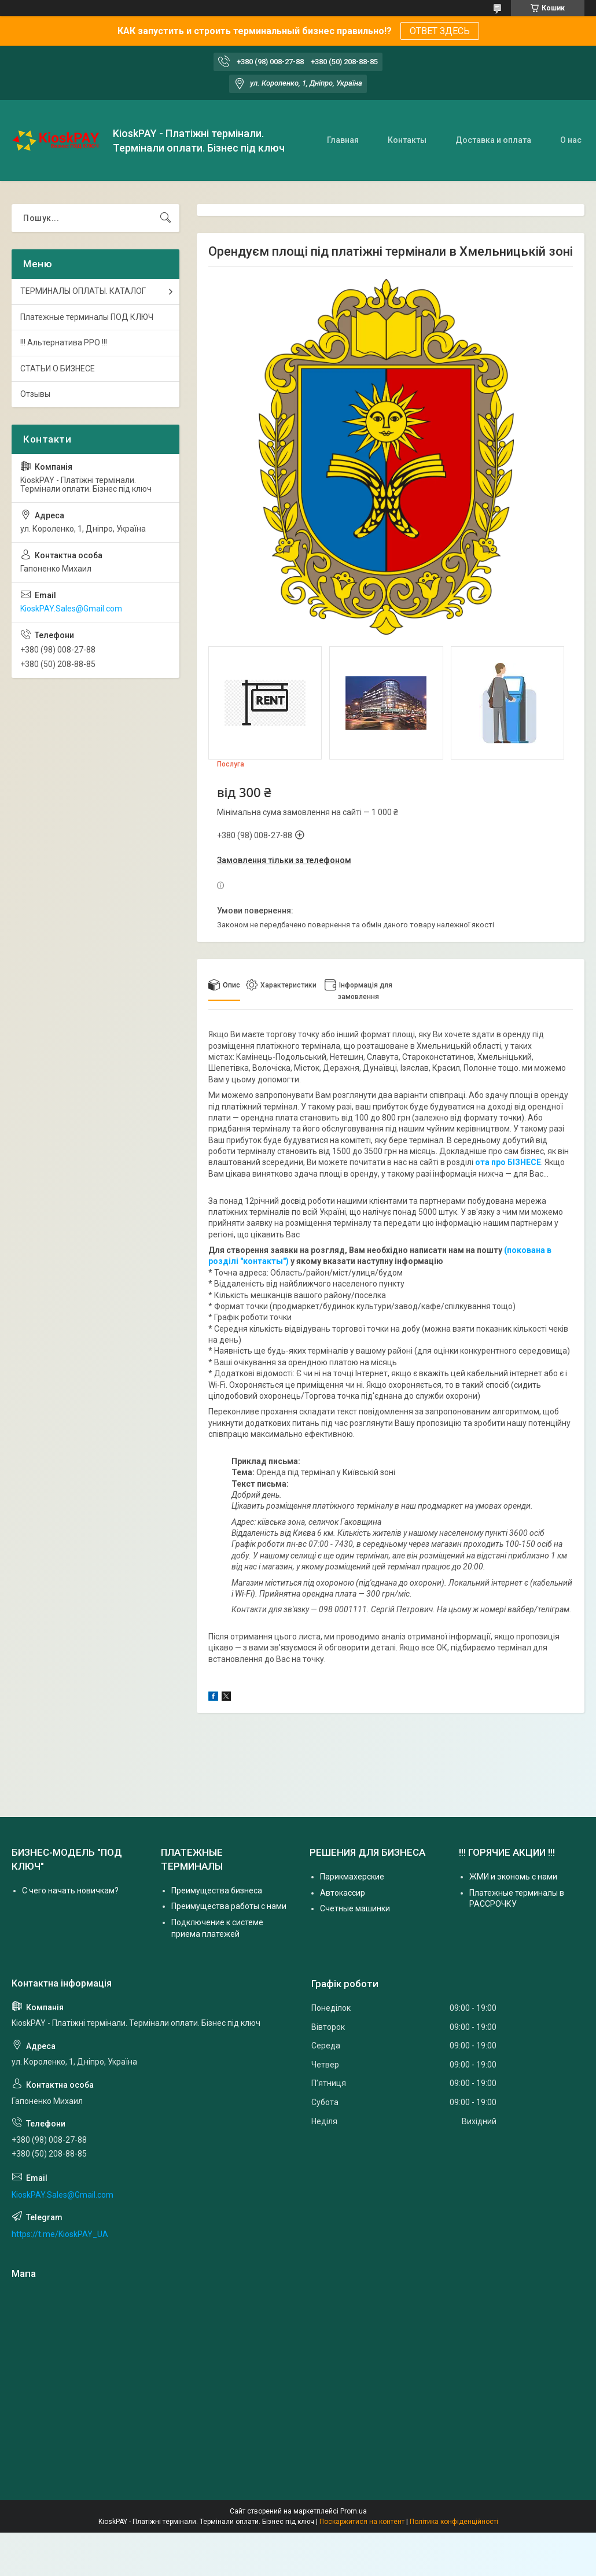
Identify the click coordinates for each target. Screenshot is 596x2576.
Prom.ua (353, 2511)
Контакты (407, 140)
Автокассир (342, 1892)
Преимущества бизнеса (216, 1890)
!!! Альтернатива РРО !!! (63, 342)
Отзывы (35, 394)
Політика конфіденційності (454, 2522)
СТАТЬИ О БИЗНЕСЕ (57, 368)
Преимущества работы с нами (228, 1906)
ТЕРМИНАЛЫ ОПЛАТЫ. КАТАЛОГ (83, 291)
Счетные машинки (355, 1908)
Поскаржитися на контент (361, 2522)
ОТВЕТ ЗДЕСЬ (440, 30)
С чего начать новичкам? (70, 1890)
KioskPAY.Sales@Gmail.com (71, 608)
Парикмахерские (352, 1876)
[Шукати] (165, 218)
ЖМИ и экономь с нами (513, 1876)
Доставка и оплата (493, 140)
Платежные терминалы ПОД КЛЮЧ (86, 317)
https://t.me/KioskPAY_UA (60, 2234)
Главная (343, 140)
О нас (571, 140)
